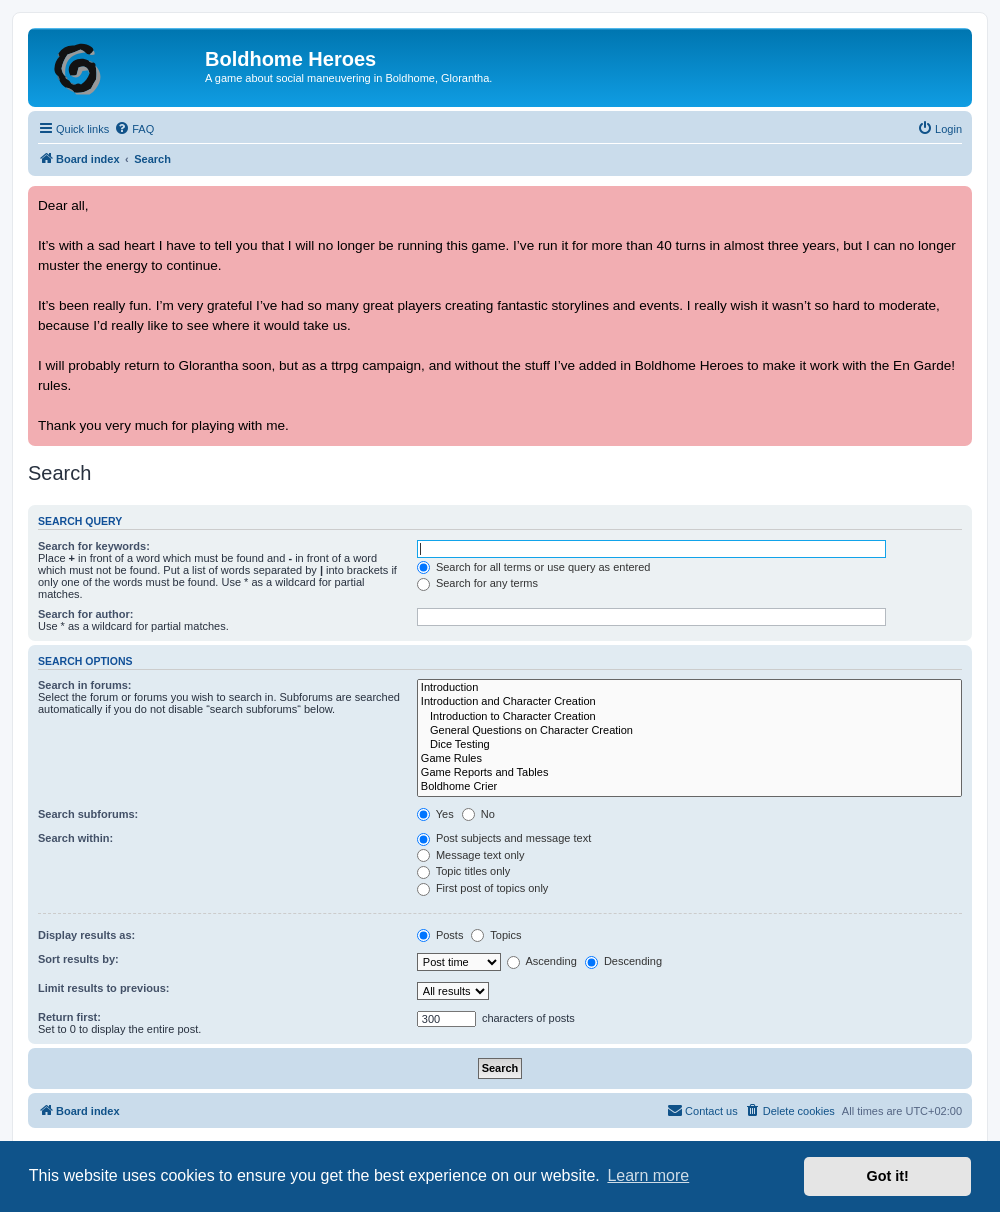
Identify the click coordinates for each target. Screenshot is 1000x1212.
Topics (496, 935)
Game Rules (689, 759)
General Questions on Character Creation (689, 731)
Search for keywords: (94, 546)
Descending (623, 961)
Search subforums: (88, 814)
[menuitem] (134, 129)
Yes (435, 814)
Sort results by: (78, 959)
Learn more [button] (648, 1175)
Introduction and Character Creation (689, 702)
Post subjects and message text (504, 838)
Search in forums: (85, 685)
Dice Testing (689, 745)
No (478, 814)
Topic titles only (463, 871)
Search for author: (85, 614)
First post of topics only (483, 888)
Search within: (75, 838)
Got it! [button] (888, 1176)
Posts (440, 935)
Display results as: (86, 935)
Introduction (689, 688)
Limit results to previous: (103, 988)
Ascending (542, 961)
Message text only (471, 855)
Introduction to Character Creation (689, 717)
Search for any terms (477, 583)
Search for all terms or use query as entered (534, 567)
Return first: (69, 1017)
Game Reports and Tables (689, 773)
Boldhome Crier (689, 787)
